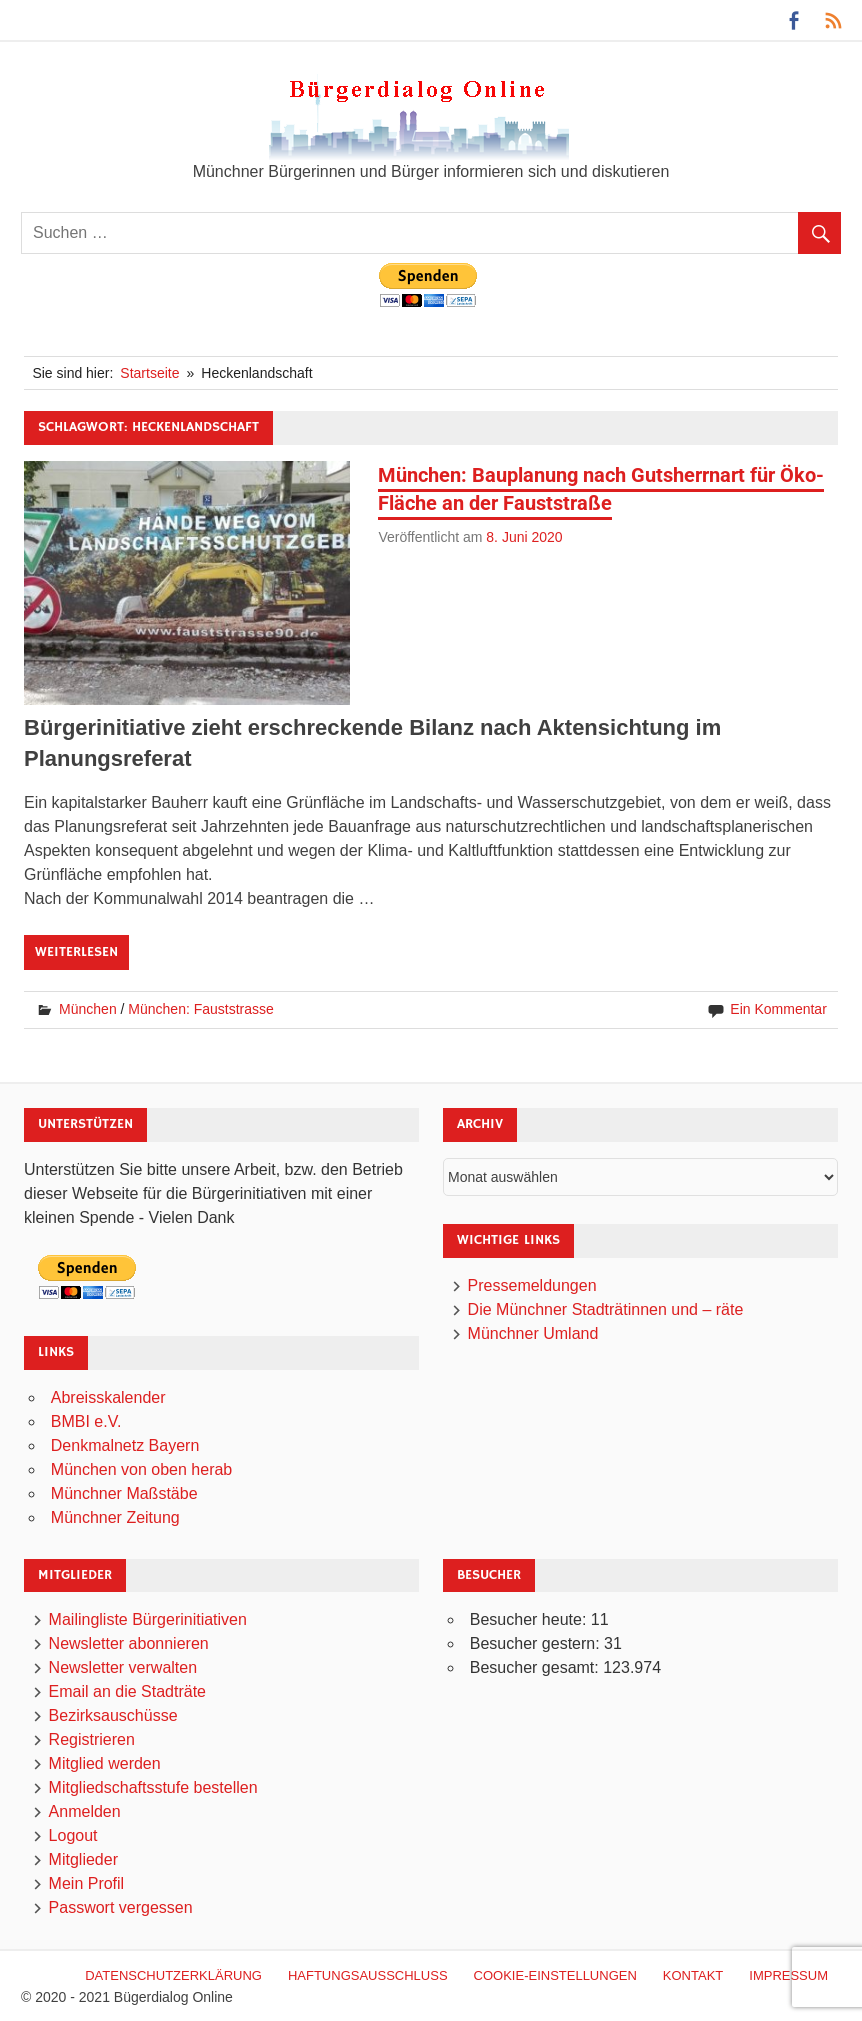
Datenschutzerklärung (173, 1975)
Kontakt (693, 1975)
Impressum (788, 1975)
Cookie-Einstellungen (555, 1975)
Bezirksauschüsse (113, 1715)
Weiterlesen (76, 952)
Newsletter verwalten (123, 1667)
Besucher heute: (530, 1619)
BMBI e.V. (86, 1421)
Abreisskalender (108, 1397)
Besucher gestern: (537, 1643)
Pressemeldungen (532, 1285)
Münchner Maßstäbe (124, 1493)
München (88, 1009)
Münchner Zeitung (115, 1517)
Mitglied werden (105, 1763)
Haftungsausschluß (368, 1975)
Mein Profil (87, 1883)
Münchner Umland (533, 1333)
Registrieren (92, 1739)
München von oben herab (141, 1469)
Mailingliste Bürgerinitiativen (148, 1619)
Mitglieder (83, 1859)
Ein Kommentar (778, 1009)
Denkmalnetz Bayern (125, 1445)
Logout (73, 1835)
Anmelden (85, 1811)
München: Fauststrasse (201, 1009)
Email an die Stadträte (127, 1691)
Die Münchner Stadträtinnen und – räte (606, 1309)
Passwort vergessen (121, 1907)
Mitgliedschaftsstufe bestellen (153, 1787)
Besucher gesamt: (536, 1667)
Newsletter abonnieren (129, 1643)
